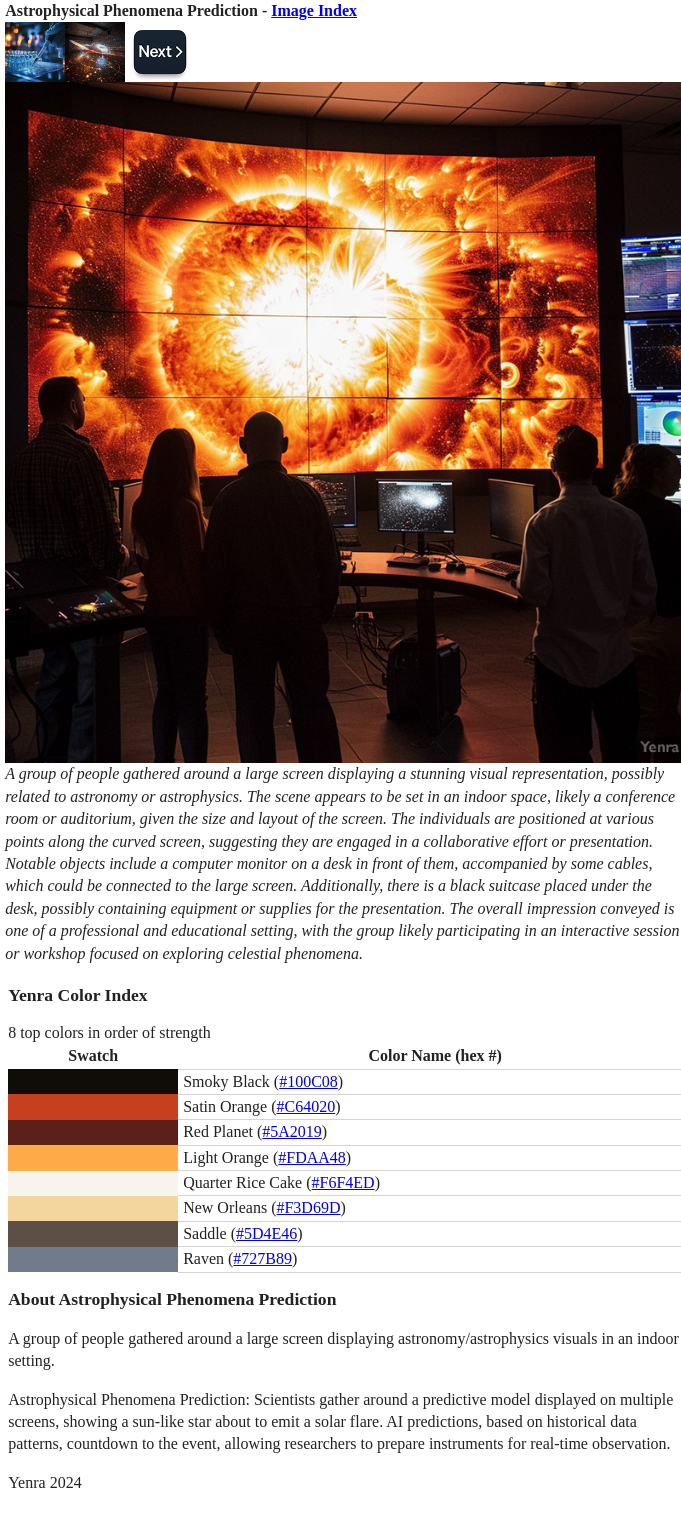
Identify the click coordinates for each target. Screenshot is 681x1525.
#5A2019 (292, 1131)
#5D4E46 (266, 1233)
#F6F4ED (343, 1182)
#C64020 (305, 1106)
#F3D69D (308, 1207)
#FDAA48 (312, 1157)
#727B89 (262, 1258)
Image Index (314, 10)
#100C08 (308, 1081)
